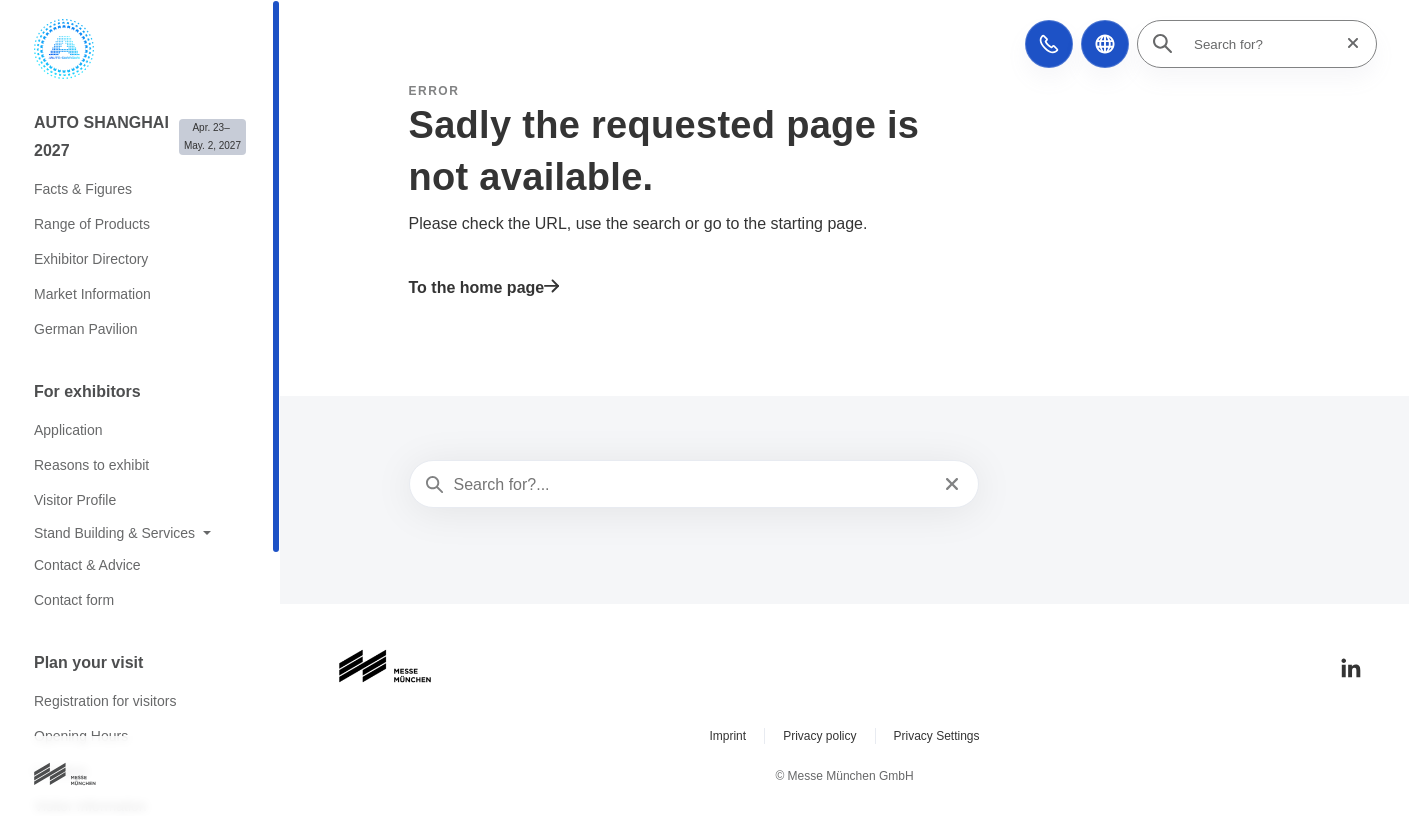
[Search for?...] (692, 485)
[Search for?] (1263, 44)
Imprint (727, 736)
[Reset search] (1347, 43)
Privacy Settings (937, 736)
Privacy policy (819, 736)
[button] (1049, 44)
